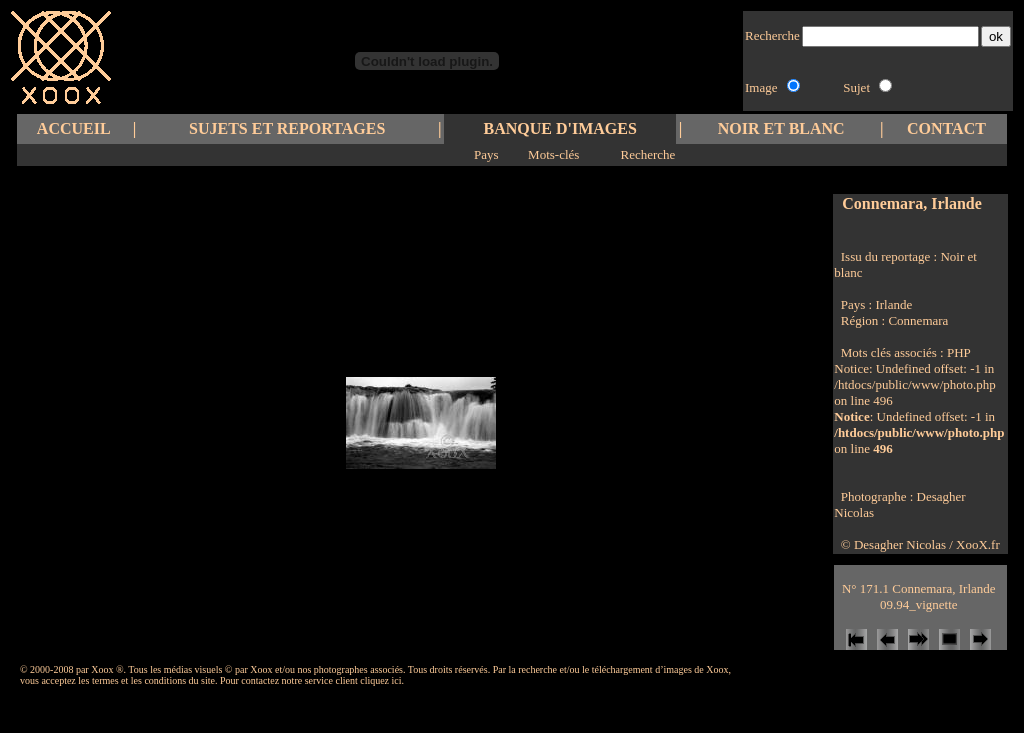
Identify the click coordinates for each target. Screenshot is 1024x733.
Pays (486, 154)
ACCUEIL (74, 128)
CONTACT (946, 128)
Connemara (918, 320)
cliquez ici (380, 680)
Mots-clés (553, 154)
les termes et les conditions (132, 680)
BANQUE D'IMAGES (560, 128)
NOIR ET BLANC (781, 128)
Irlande (893, 304)
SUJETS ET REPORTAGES (287, 128)
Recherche (647, 154)
